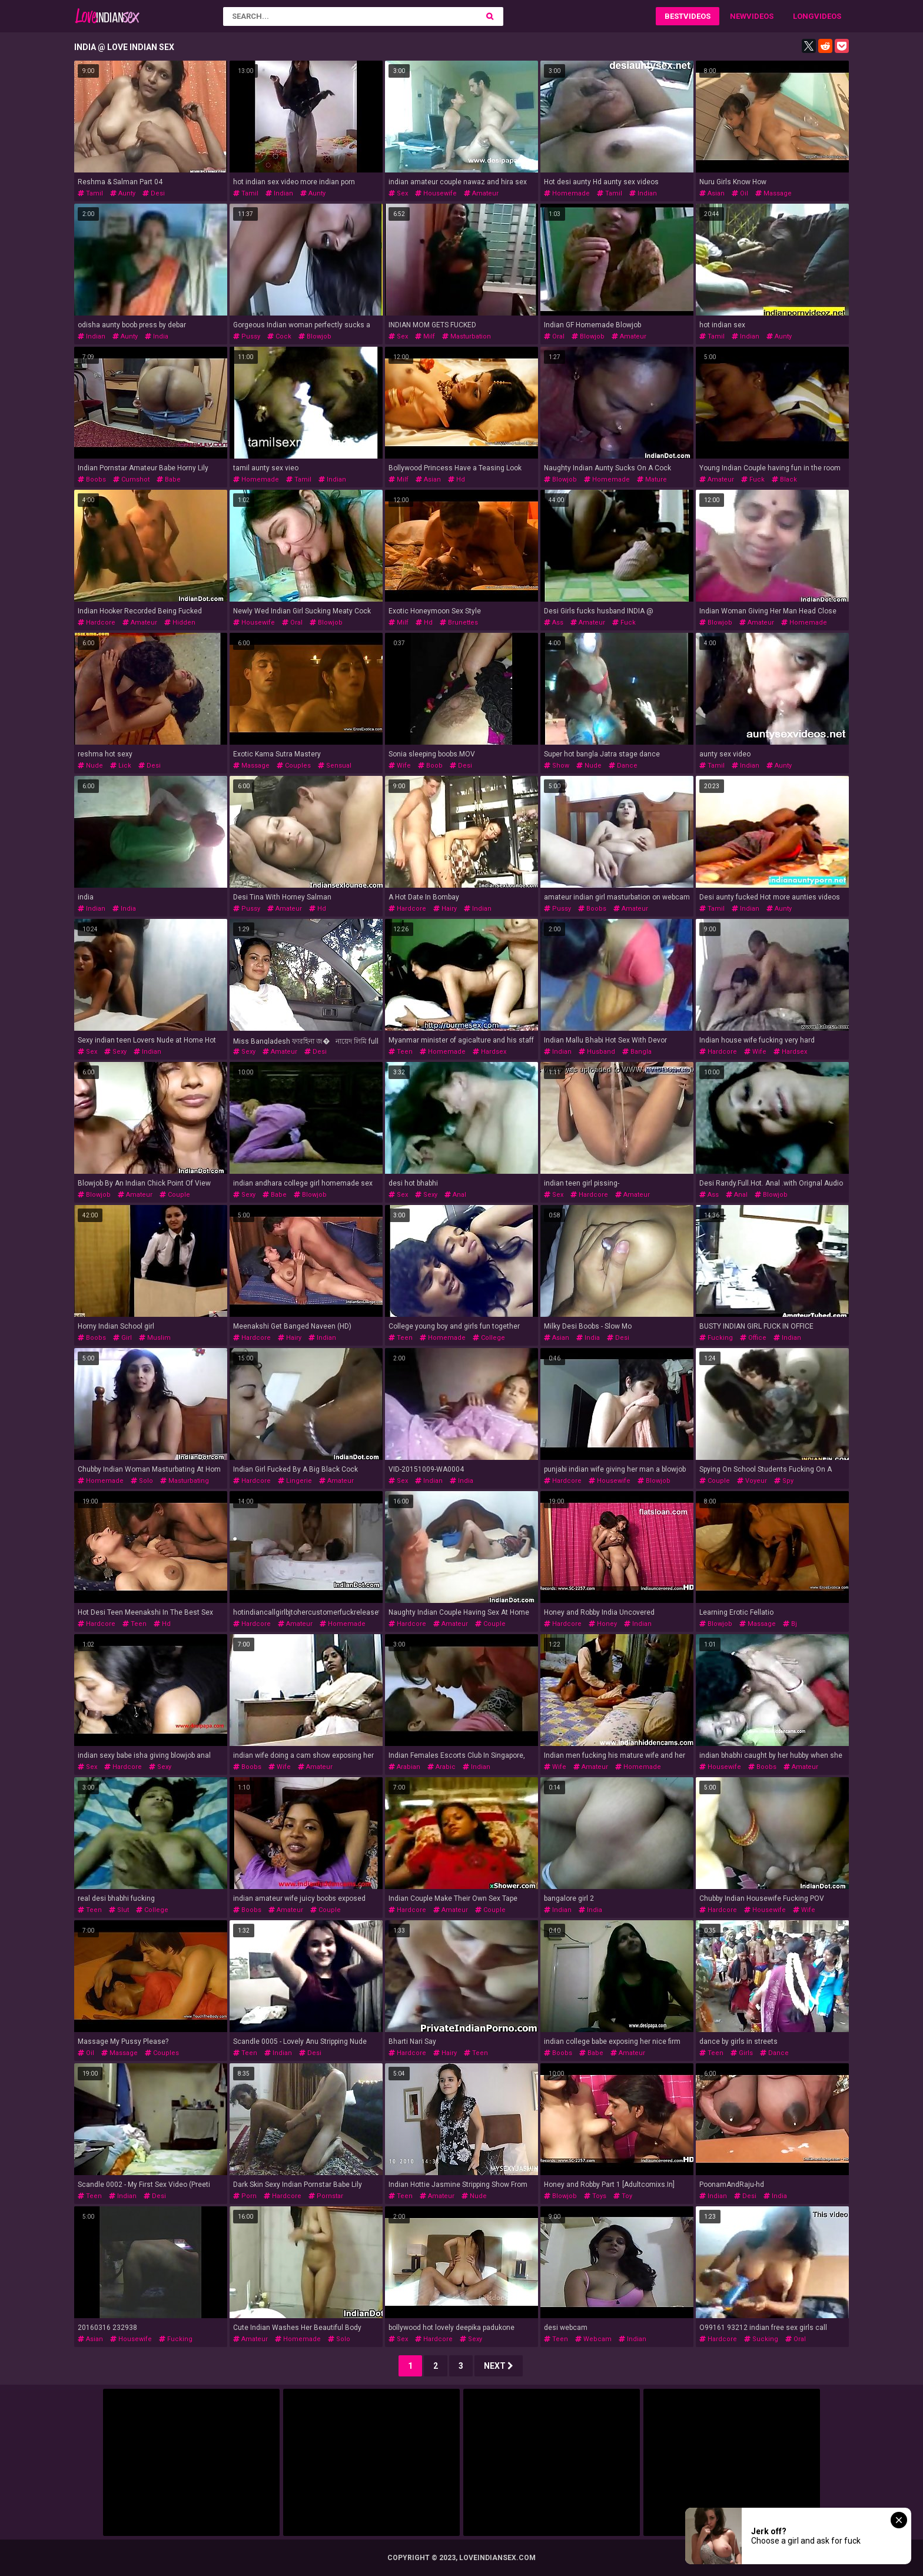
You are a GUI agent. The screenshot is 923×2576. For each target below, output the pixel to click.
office (753, 1338)
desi (153, 193)
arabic (441, 1767)
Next (498, 2366)
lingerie (295, 1481)
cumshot (131, 479)
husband (597, 1051)
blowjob (314, 336)
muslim (155, 1338)
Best (674, 16)
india (156, 336)
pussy (246, 336)
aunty (122, 193)
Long (803, 16)
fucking (716, 1338)
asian (712, 193)
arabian (404, 1767)
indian (279, 193)
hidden (179, 622)
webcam (593, 2339)
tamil (90, 193)
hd (456, 479)
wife (400, 765)
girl (122, 1338)
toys (595, 2196)
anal (455, 1195)
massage (773, 193)
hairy (445, 908)
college (489, 1338)
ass (553, 622)
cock (279, 336)
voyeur (752, 1481)
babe (169, 479)
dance (623, 765)
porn (245, 2196)
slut (119, 1910)
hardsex (489, 1051)
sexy (115, 1051)
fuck (753, 479)
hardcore (96, 622)
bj (790, 1624)
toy (622, 2196)
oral (554, 336)
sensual (334, 765)
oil (740, 193)
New (738, 16)
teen (401, 1051)
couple (175, 1195)
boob (430, 765)
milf (425, 336)
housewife (436, 193)
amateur (481, 193)
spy (783, 1481)
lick (120, 765)
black (784, 479)
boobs (92, 479)
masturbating (184, 1481)
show (556, 765)
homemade (567, 193)
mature (652, 479)
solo (142, 1481)
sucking (761, 2339)
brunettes (459, 622)
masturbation (466, 336)
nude (90, 765)
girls (742, 2053)
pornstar (325, 2196)
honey (603, 1624)
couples (294, 765)
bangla (637, 1051)
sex (398, 193)
